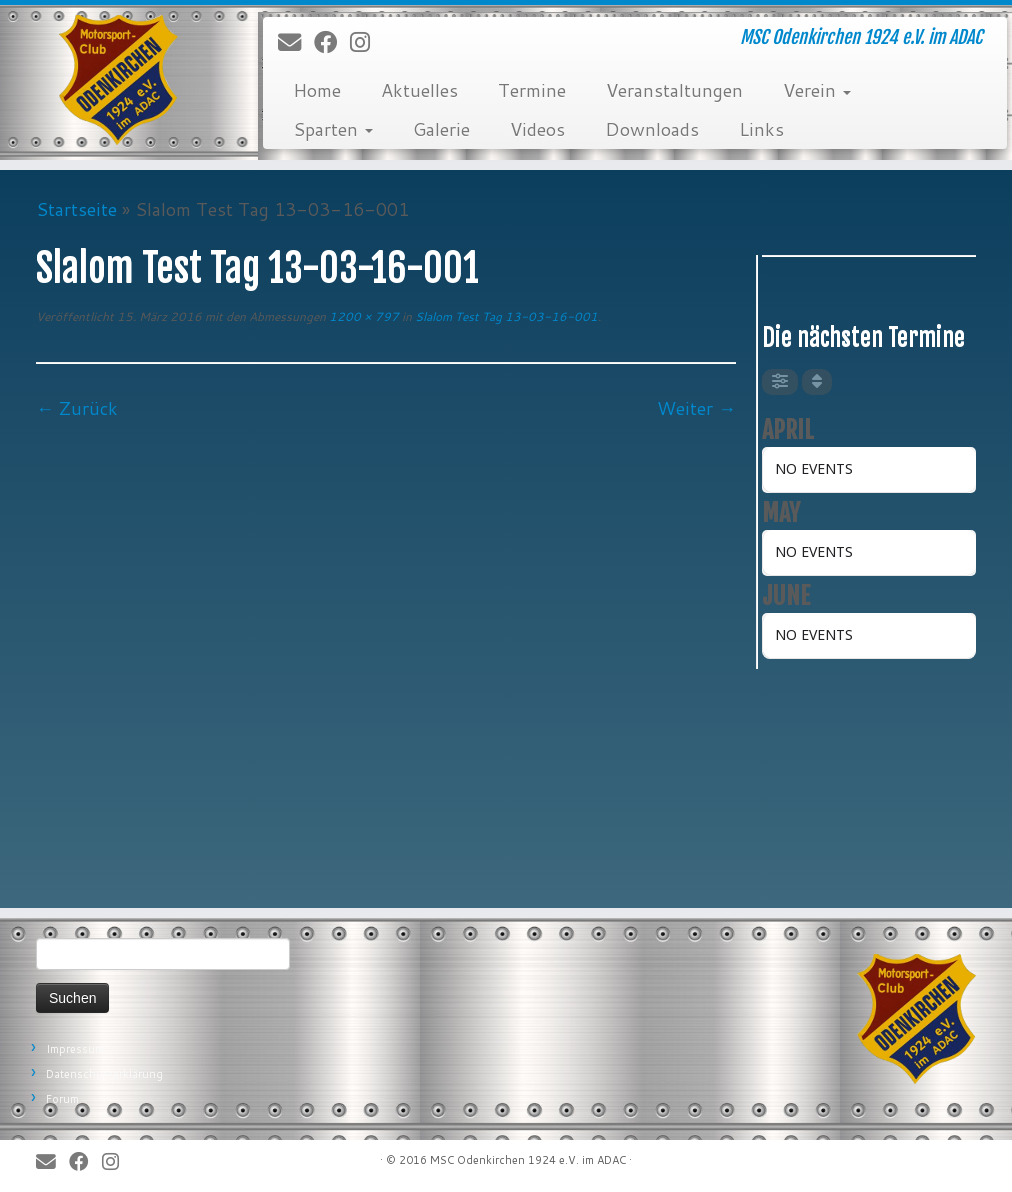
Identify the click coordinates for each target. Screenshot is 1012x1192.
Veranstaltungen (674, 90)
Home (317, 90)
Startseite (76, 209)
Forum (62, 1099)
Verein (817, 90)
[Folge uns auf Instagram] (366, 43)
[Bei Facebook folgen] (332, 43)
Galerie (441, 129)
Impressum (75, 1049)
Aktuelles (419, 90)
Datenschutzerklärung (104, 1074)
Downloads (652, 129)
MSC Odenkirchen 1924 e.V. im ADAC (528, 1160)
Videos (537, 129)
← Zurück (77, 408)
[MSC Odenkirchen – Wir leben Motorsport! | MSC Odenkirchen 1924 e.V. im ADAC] (118, 80)
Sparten (333, 129)
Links (761, 129)
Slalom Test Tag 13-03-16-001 (505, 316)
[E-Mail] (296, 43)
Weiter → (696, 408)
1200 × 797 (362, 316)
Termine (532, 90)
